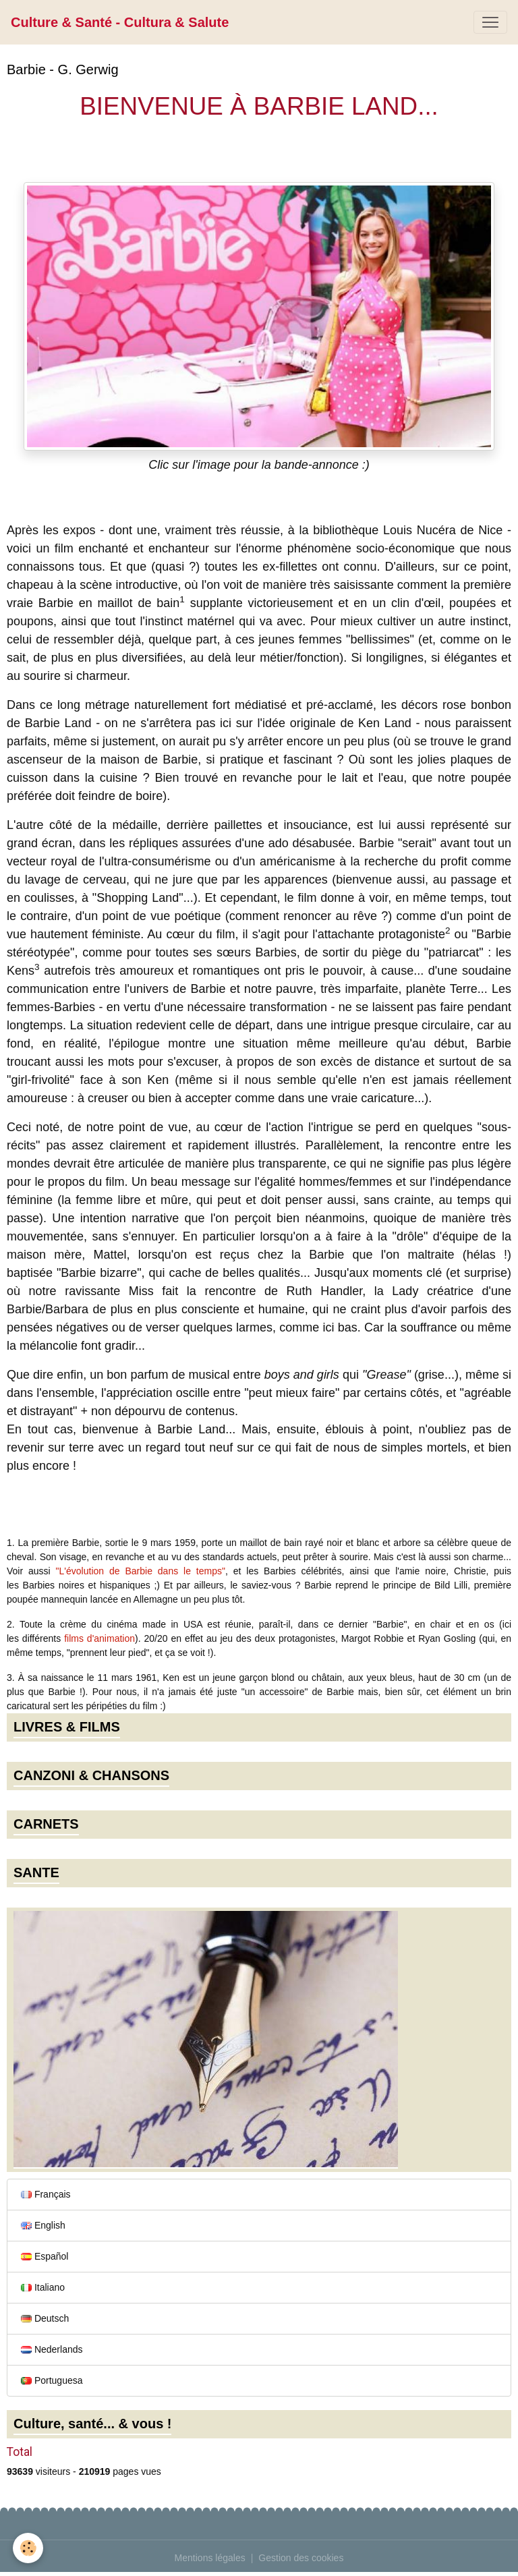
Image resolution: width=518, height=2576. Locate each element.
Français (46, 2194)
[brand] (120, 22)
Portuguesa (52, 2380)
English (43, 2225)
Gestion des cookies (300, 2557)
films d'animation (99, 1638)
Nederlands (52, 2349)
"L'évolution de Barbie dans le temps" (140, 1571)
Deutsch (45, 2318)
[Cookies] (28, 2548)
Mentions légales (210, 2557)
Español (44, 2256)
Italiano (43, 2287)
